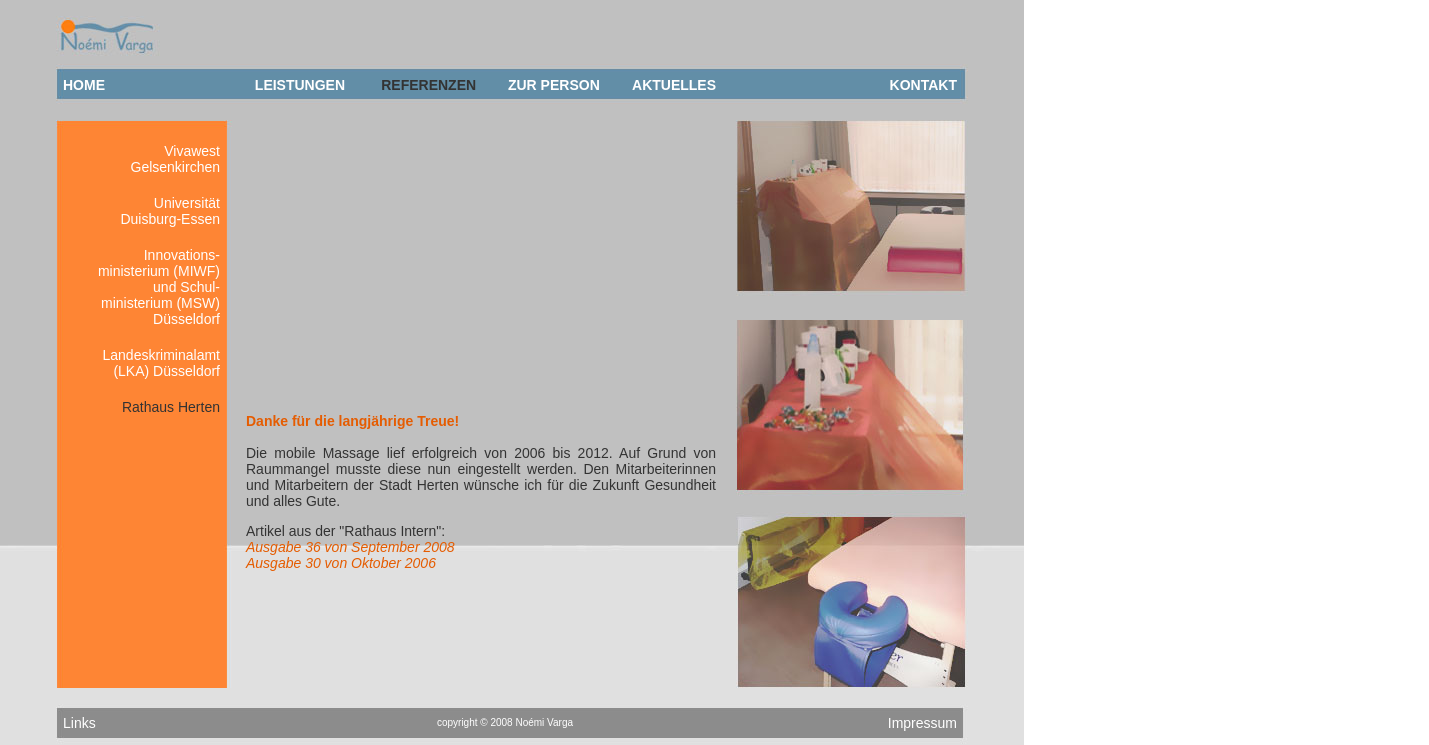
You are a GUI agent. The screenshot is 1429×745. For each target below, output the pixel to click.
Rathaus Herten (171, 407)
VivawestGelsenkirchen (176, 159)
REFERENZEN (428, 85)
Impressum (922, 723)
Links (79, 723)
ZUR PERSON (554, 85)
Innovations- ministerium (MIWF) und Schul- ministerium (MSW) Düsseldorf (159, 287)
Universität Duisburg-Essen (170, 211)
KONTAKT (923, 85)
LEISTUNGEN (300, 85)
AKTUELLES (674, 85)
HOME (84, 85)
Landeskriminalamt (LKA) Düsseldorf (162, 363)
